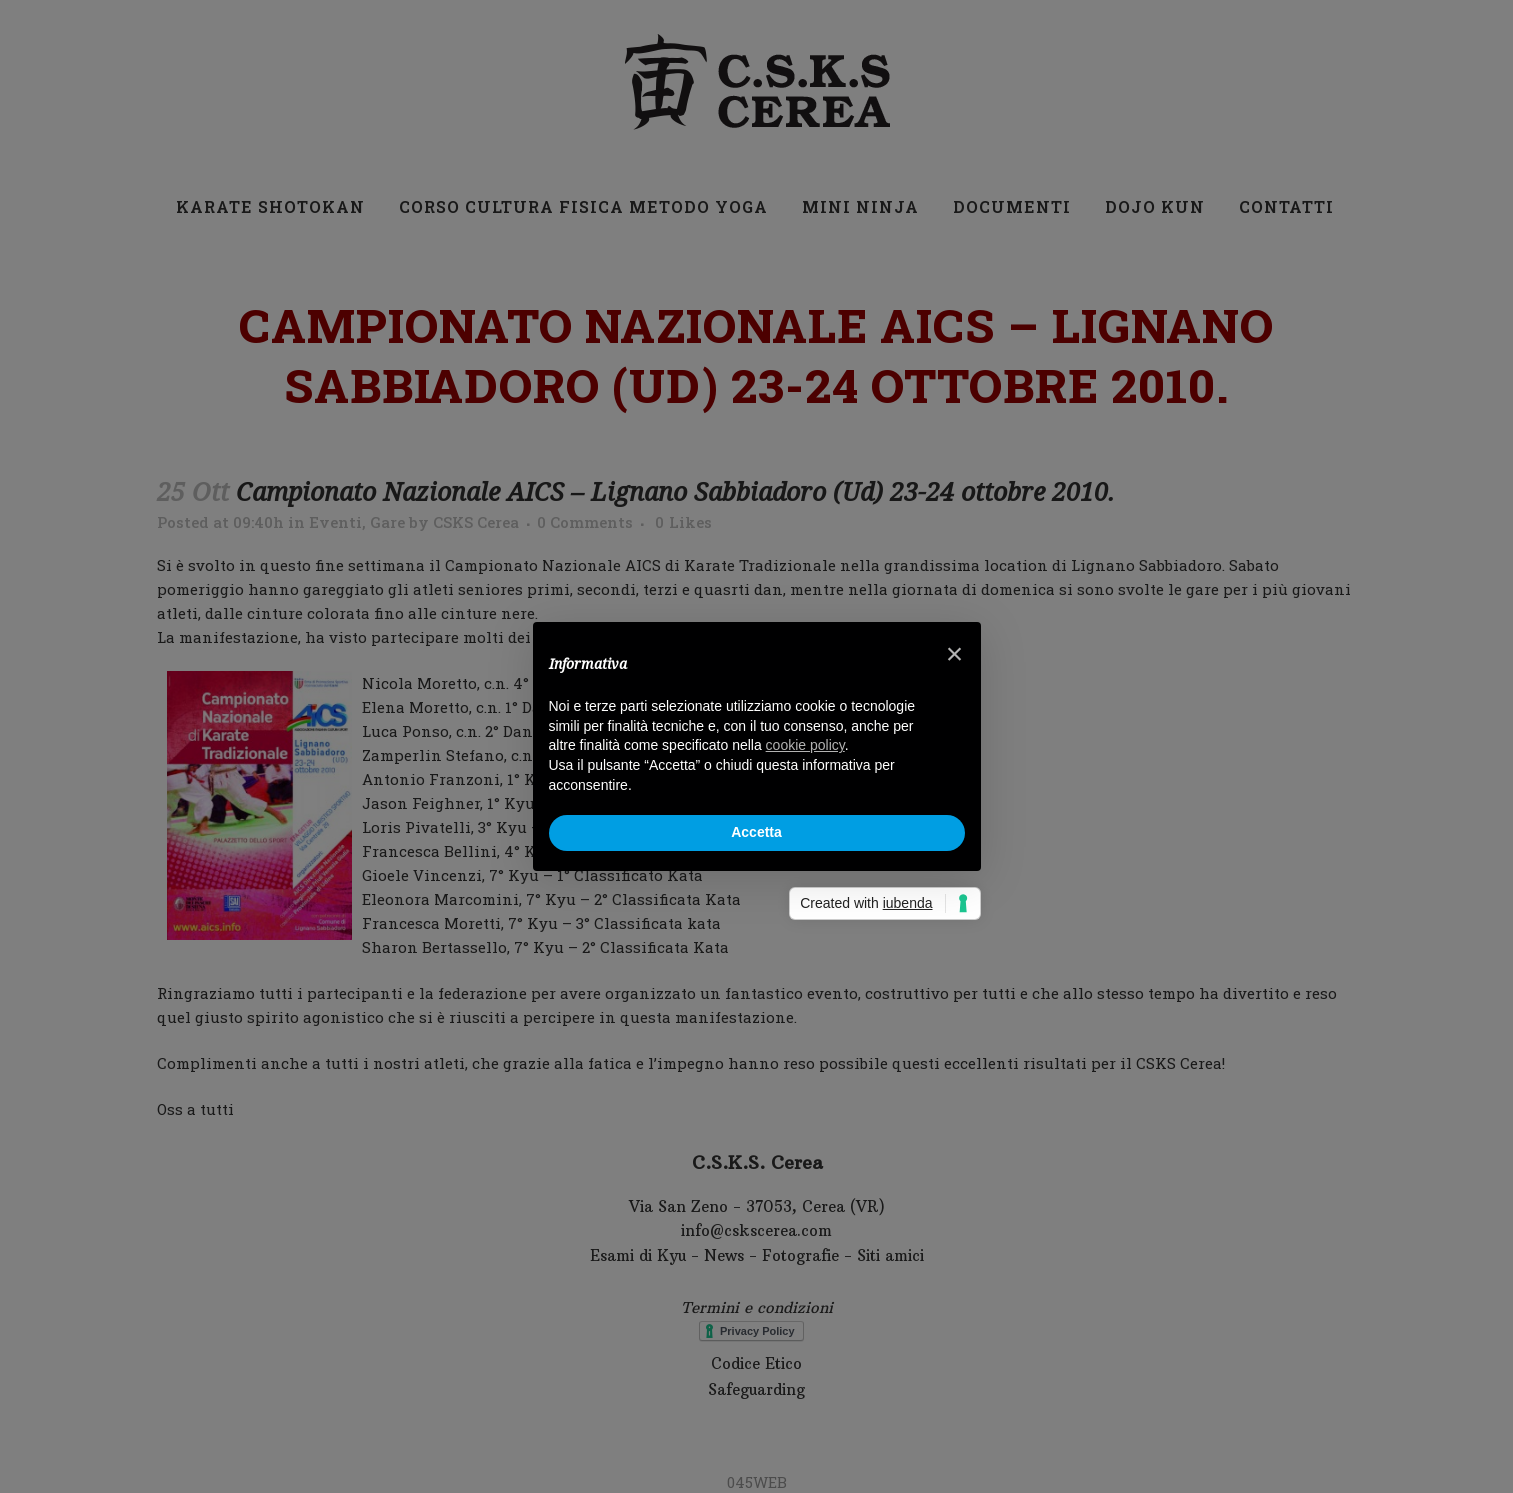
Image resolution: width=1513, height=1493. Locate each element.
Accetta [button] (756, 832)
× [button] (955, 654)
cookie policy (805, 745)
